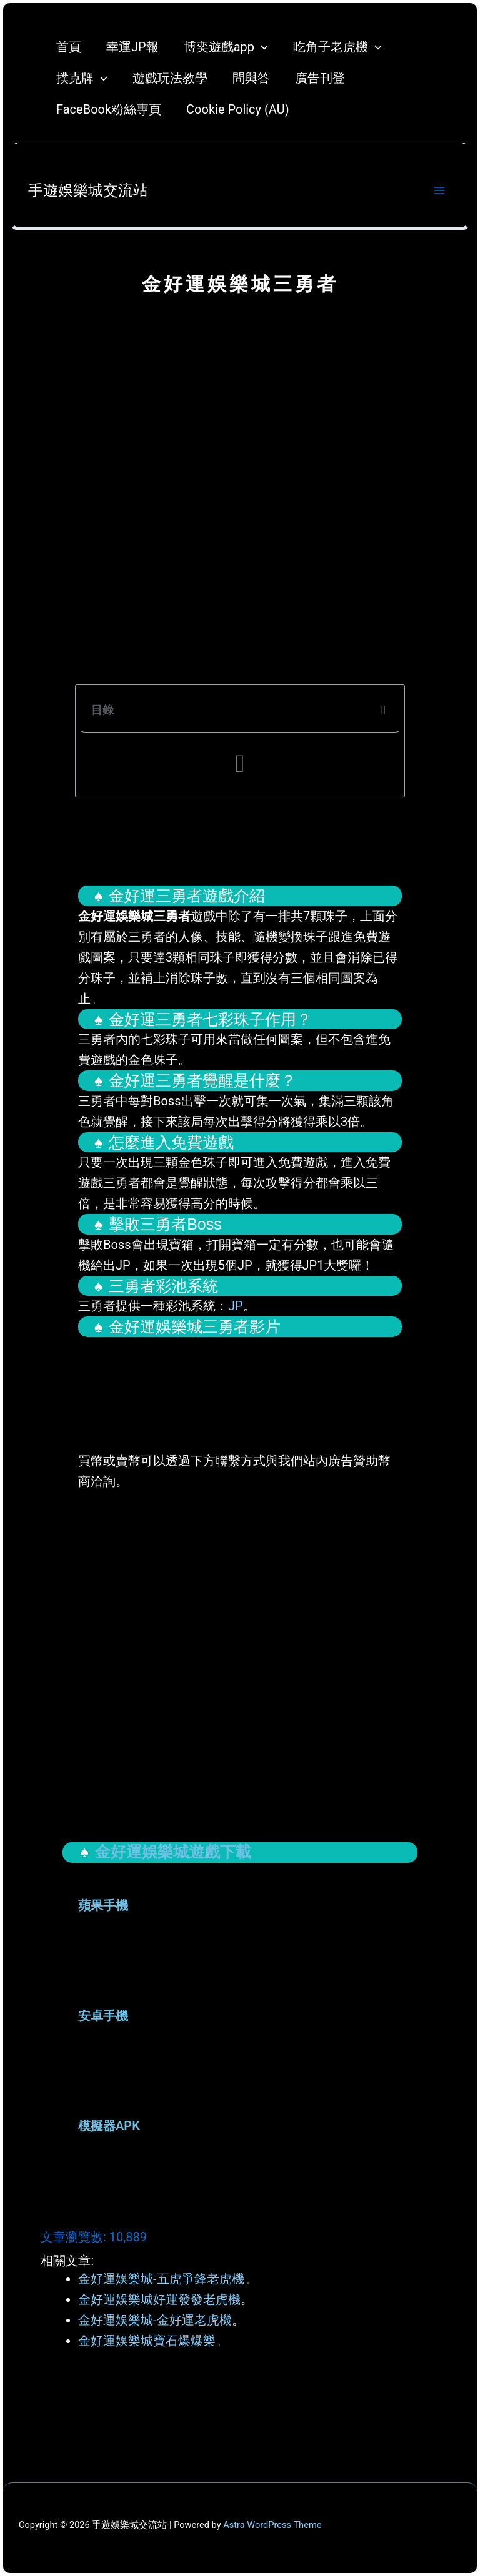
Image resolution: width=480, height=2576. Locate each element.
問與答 (251, 78)
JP (235, 1305)
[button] (383, 710)
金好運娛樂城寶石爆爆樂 (147, 2340)
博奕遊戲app (226, 46)
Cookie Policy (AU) (237, 109)
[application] (261, 46)
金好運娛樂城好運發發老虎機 (159, 2299)
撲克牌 (82, 78)
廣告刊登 (320, 78)
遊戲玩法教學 (170, 78)
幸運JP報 (132, 46)
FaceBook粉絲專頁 (108, 109)
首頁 (68, 46)
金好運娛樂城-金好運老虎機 (155, 2319)
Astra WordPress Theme (272, 2524)
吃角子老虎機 (337, 46)
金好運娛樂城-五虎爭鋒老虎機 (161, 2278)
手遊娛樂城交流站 (88, 190)
